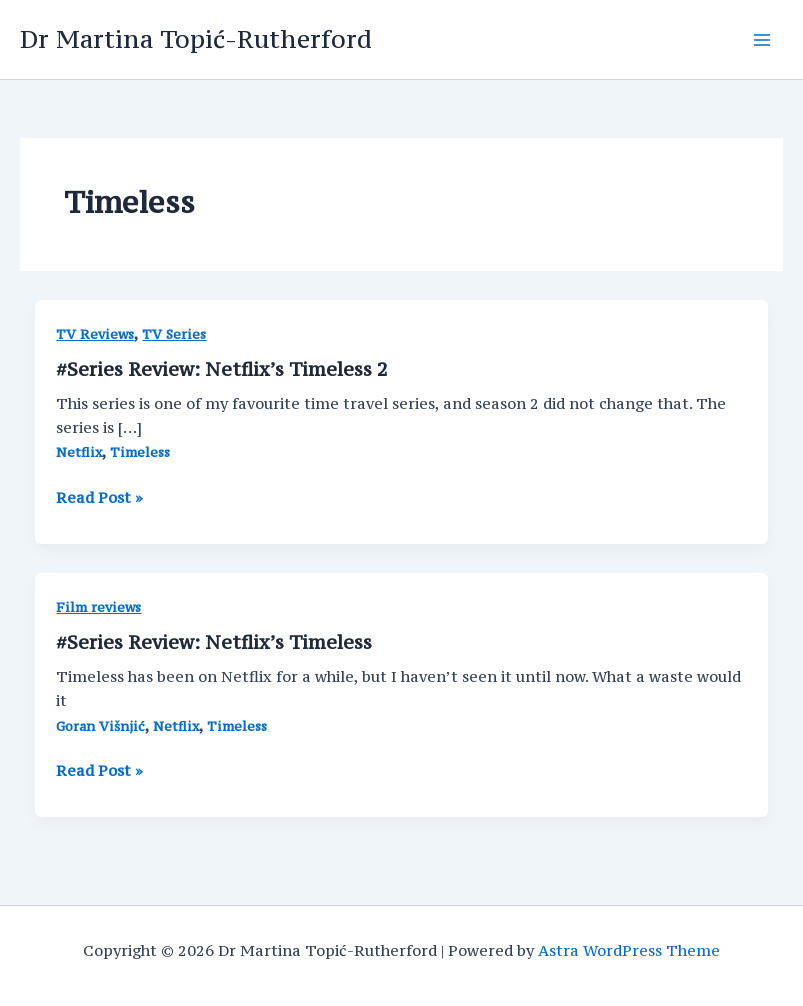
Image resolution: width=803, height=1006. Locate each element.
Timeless (140, 452)
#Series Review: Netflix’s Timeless (214, 642)
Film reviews (98, 607)
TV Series (174, 334)
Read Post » (99, 498)
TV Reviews (95, 334)
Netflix (79, 452)
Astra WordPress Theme (629, 950)
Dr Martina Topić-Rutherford (196, 39)
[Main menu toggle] (762, 40)
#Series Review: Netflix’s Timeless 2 (222, 369)
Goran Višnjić (100, 726)
